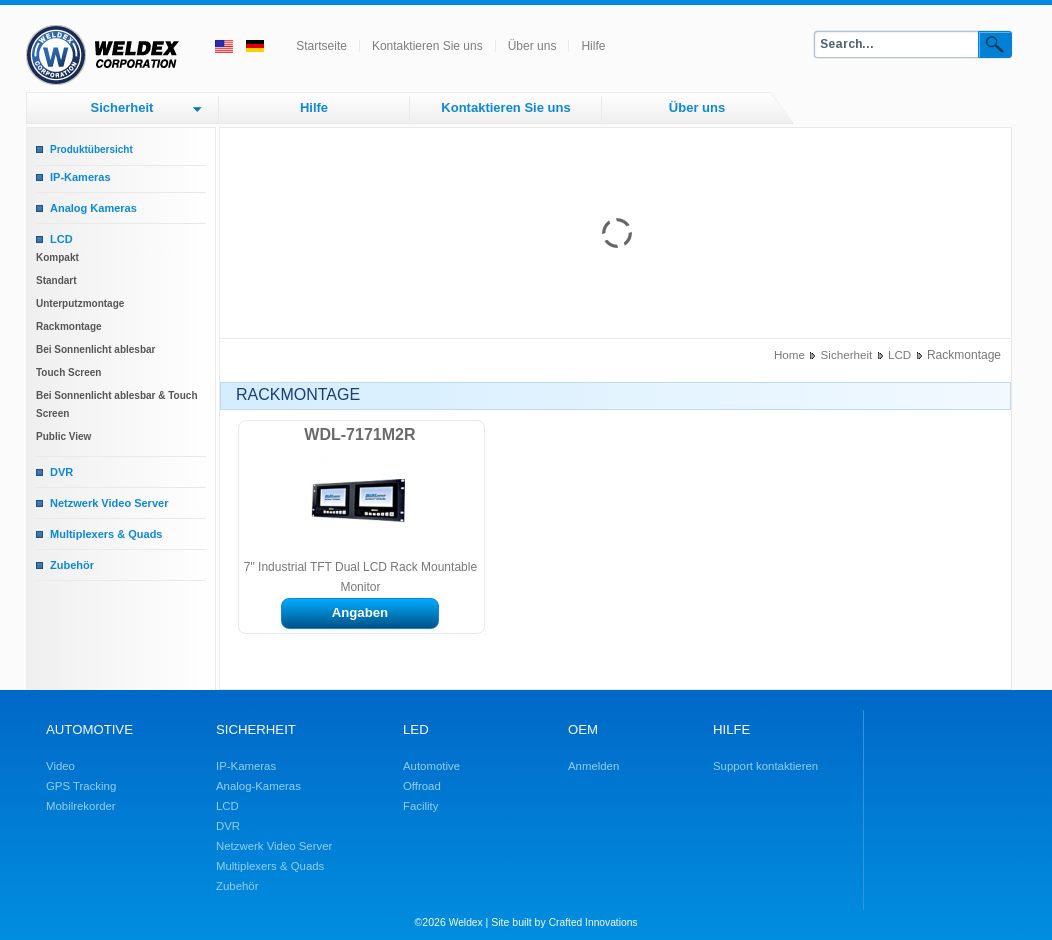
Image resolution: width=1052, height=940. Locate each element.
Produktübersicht (91, 149)
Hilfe (593, 46)
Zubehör (72, 565)
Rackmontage (69, 326)
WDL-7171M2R (359, 434)
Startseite (321, 46)
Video (60, 766)
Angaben (360, 612)
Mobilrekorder (81, 806)
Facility (420, 806)
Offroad (422, 786)
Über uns (532, 46)
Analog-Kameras (258, 786)
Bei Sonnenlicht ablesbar (95, 349)
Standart (56, 280)
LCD (61, 239)
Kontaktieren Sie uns (427, 46)
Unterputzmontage (80, 303)
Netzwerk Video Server (109, 503)
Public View (63, 436)
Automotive (431, 766)
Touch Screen (68, 372)
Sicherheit (122, 107)
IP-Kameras (80, 177)
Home (789, 354)
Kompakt (57, 257)
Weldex (466, 922)
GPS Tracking (81, 786)
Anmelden (593, 766)
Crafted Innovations (593, 922)
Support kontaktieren (765, 766)
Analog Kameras (93, 208)
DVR (61, 472)
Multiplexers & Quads (106, 534)
